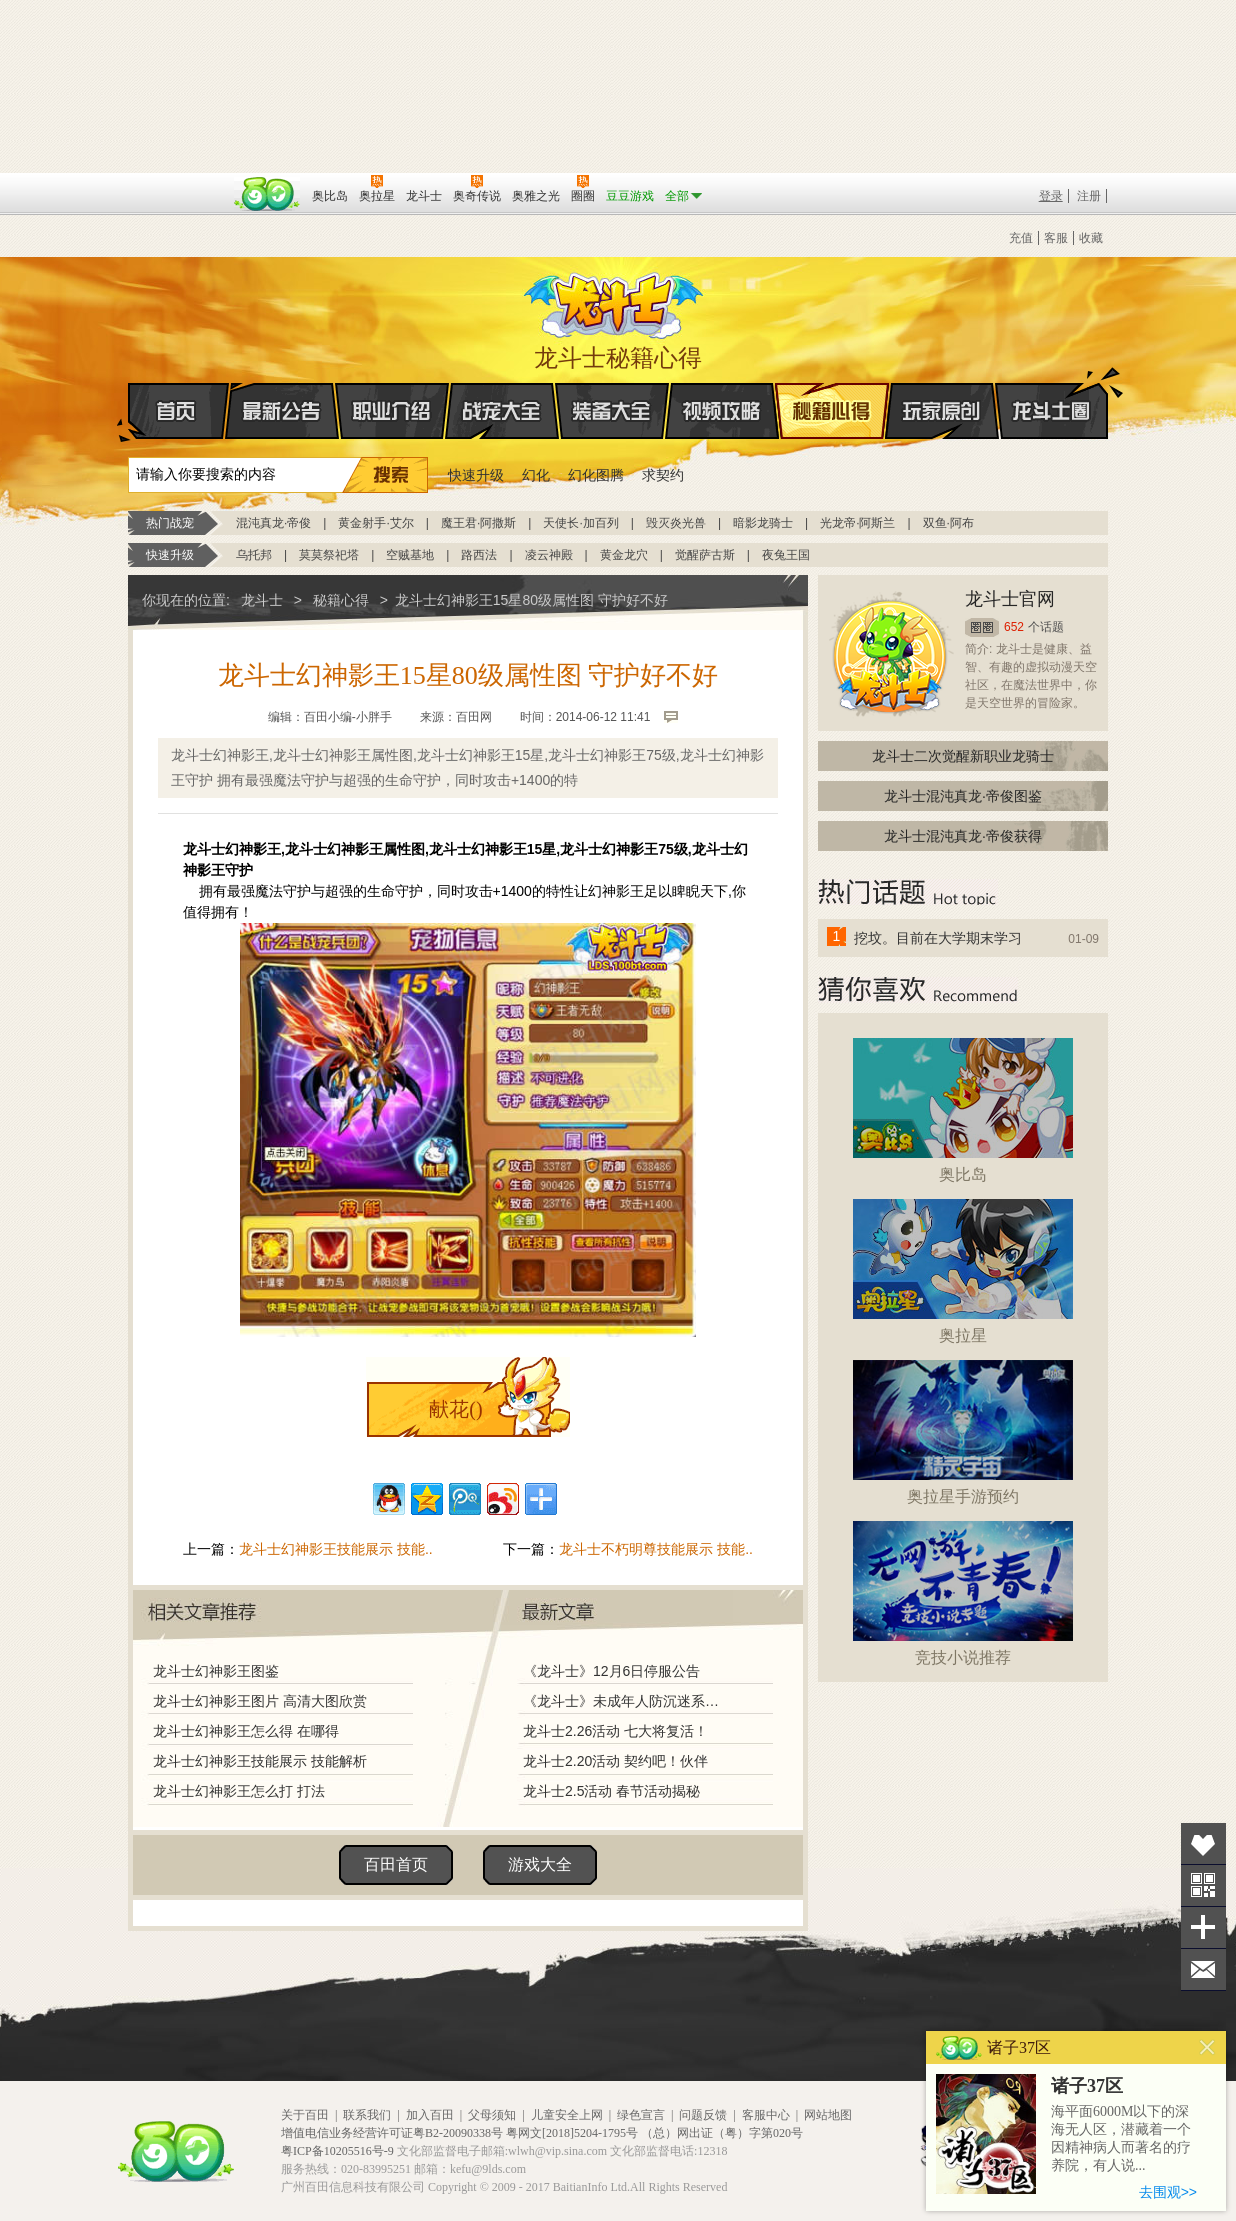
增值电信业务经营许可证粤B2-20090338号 (392, 2133)
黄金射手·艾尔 (375, 523)
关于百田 (305, 2115)
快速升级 (476, 475)
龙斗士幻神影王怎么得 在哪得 (246, 1731)
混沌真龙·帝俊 (273, 523)
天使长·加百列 (580, 523)
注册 (1089, 196)
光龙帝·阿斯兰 (857, 523)
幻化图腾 (596, 475)
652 (1014, 627)
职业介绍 (392, 411)
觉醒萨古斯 (705, 555)
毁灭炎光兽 (676, 523)
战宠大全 (502, 411)
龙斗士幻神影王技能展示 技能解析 (260, 1761)
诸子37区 (1087, 2086)
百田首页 (396, 1864)
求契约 (663, 475)
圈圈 (982, 627)
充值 (1021, 238)
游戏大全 (540, 1864)
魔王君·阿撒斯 (478, 523)
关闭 (1207, 2047)
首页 (129, 412)
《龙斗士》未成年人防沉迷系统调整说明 (627, 1701)
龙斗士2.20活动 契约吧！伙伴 (615, 1761)
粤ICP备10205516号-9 (337, 2151)
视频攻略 (722, 411)
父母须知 (492, 2115)
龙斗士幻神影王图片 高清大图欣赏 (260, 1701)
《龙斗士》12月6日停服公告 (611, 1671)
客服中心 (766, 2115)
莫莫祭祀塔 (329, 555)
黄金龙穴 (624, 555)
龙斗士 (615, 301)
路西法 (479, 555)
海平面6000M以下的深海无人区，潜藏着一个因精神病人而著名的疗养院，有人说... (1121, 2138)
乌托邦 (254, 555)
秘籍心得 (832, 411)
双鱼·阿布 (948, 523)
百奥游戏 (178, 182)
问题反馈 (703, 2115)
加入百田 (430, 2115)
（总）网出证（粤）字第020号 (722, 2133)
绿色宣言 (641, 2115)
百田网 (267, 194)
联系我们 (367, 2115)
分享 (1203, 1927)
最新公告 (282, 411)
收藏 (1091, 238)
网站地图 (828, 2115)
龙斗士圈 (1051, 392)
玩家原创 (942, 411)
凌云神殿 (549, 555)
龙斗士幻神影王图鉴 (216, 1671)
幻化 (536, 475)
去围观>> (1168, 2192)
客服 (1056, 238)
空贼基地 (410, 555)
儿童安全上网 (567, 2115)
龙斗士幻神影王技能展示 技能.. (336, 1549)
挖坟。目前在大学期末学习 (938, 938)
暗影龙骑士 (763, 523)
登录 (1051, 196)
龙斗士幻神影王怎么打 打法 (239, 1791)
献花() (455, 1409)
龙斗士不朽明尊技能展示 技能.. (656, 1549)
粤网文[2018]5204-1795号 (572, 2133)
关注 (1203, 1885)
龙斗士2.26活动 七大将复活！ (615, 1731)
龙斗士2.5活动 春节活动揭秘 (611, 1791)
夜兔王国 (786, 555)
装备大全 (612, 411)
